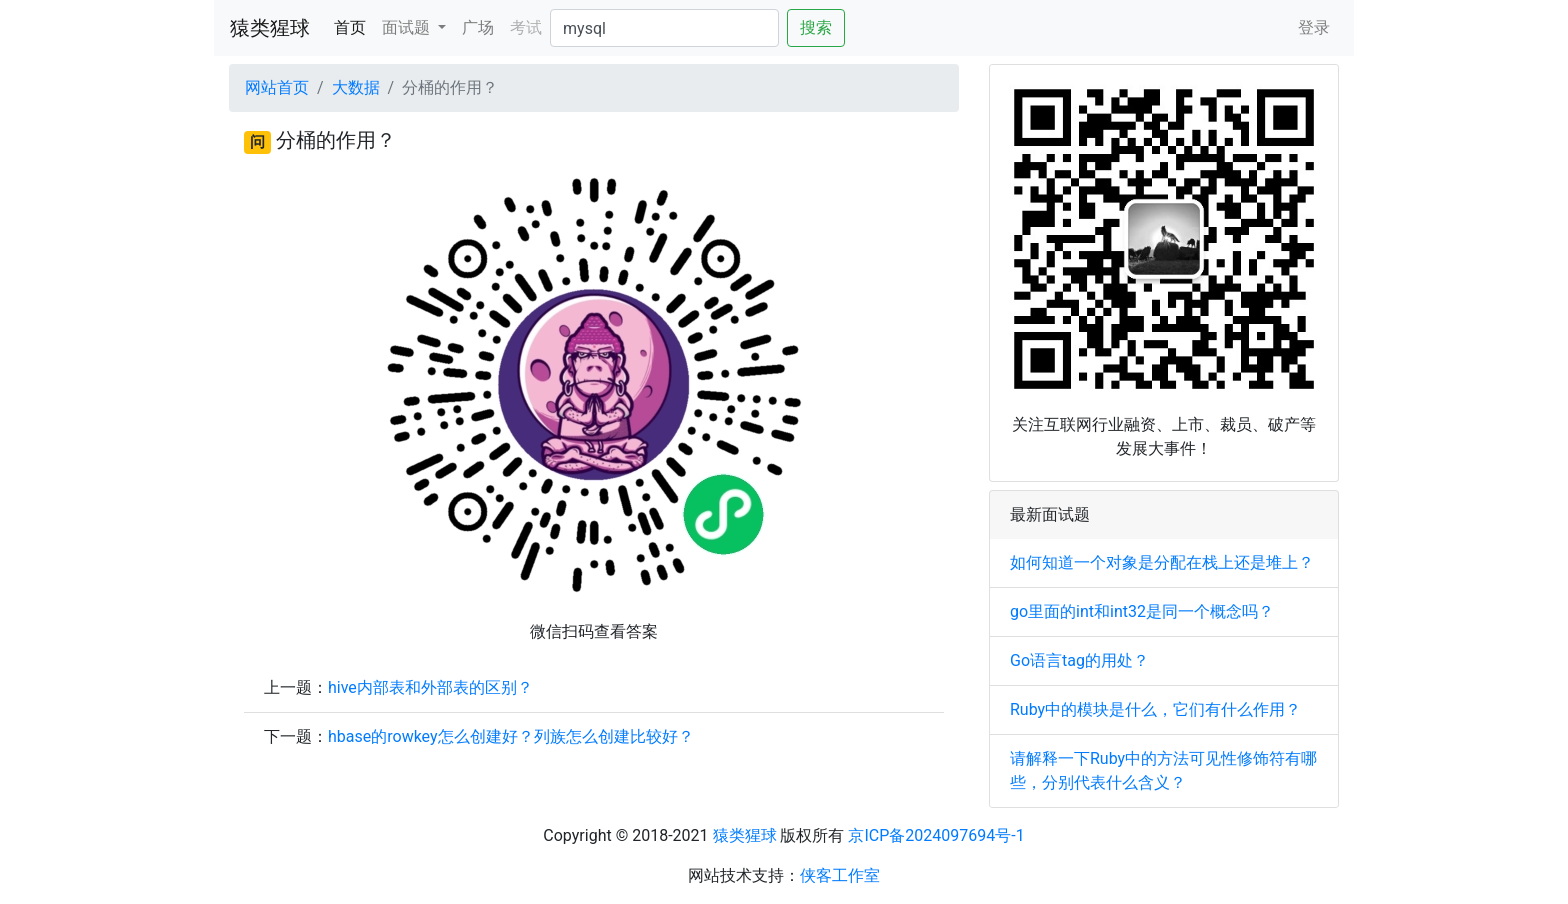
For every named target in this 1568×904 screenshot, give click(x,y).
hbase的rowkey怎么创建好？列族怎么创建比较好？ (511, 736)
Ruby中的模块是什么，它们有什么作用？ (1155, 709)
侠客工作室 (840, 875)
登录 (1314, 27)
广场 (478, 27)
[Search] (664, 28)
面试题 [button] (408, 27)
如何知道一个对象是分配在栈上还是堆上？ (1162, 562)
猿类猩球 (270, 28)
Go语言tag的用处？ (1079, 660)
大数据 (356, 87)
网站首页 (277, 87)
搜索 (816, 27)
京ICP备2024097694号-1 (936, 835)
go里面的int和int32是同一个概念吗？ (1142, 611)
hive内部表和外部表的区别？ (430, 687)
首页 (354, 26)
